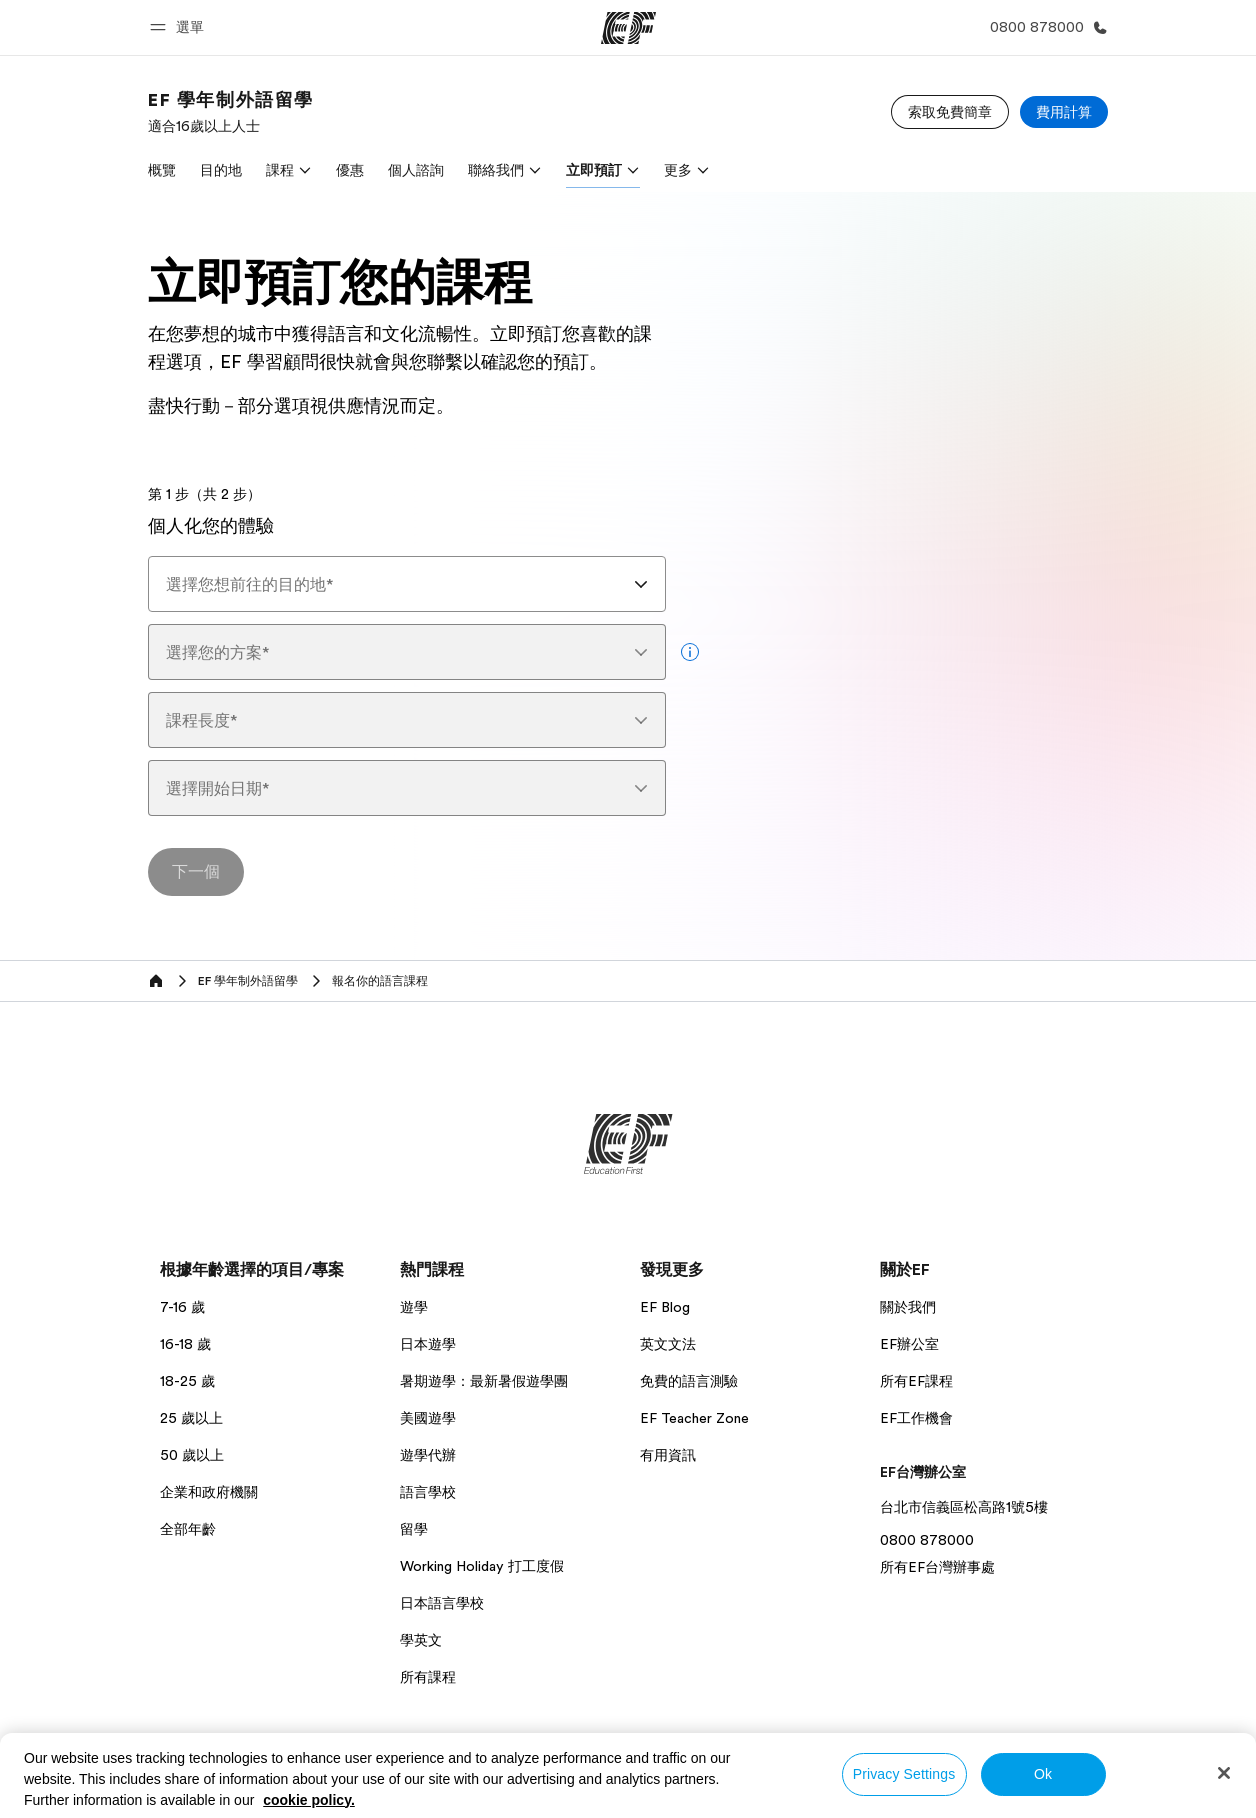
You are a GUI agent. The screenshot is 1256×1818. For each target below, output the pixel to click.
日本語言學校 (442, 1603)
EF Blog (665, 1307)
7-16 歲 (182, 1307)
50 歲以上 (192, 1455)
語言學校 (428, 1492)
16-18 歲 (185, 1344)
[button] (180, 27)
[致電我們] (1045, 27)
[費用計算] (1064, 112)
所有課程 (428, 1677)
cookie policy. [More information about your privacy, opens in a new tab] (309, 1800)
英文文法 (668, 1344)
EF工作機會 (916, 1418)
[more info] (690, 652)
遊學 (414, 1307)
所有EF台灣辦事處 (937, 1567)
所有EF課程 (916, 1381)
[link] (231, 112)
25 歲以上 (191, 1418)
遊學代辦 (428, 1455)
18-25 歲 (187, 1381)
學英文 (421, 1640)
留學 (414, 1529)
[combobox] (407, 584)
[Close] (1224, 1773)
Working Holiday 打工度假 (482, 1566)
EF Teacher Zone (694, 1418)
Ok (1043, 1774)
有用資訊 (668, 1455)
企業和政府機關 (209, 1492)
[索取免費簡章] (950, 112)
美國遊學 (428, 1418)
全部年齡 (188, 1529)
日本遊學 (428, 1344)
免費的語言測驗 (689, 1381)
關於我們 (908, 1307)
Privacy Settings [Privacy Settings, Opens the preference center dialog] (904, 1774)
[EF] (628, 28)
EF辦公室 (909, 1344)
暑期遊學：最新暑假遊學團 (484, 1381)
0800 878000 (927, 1540)
